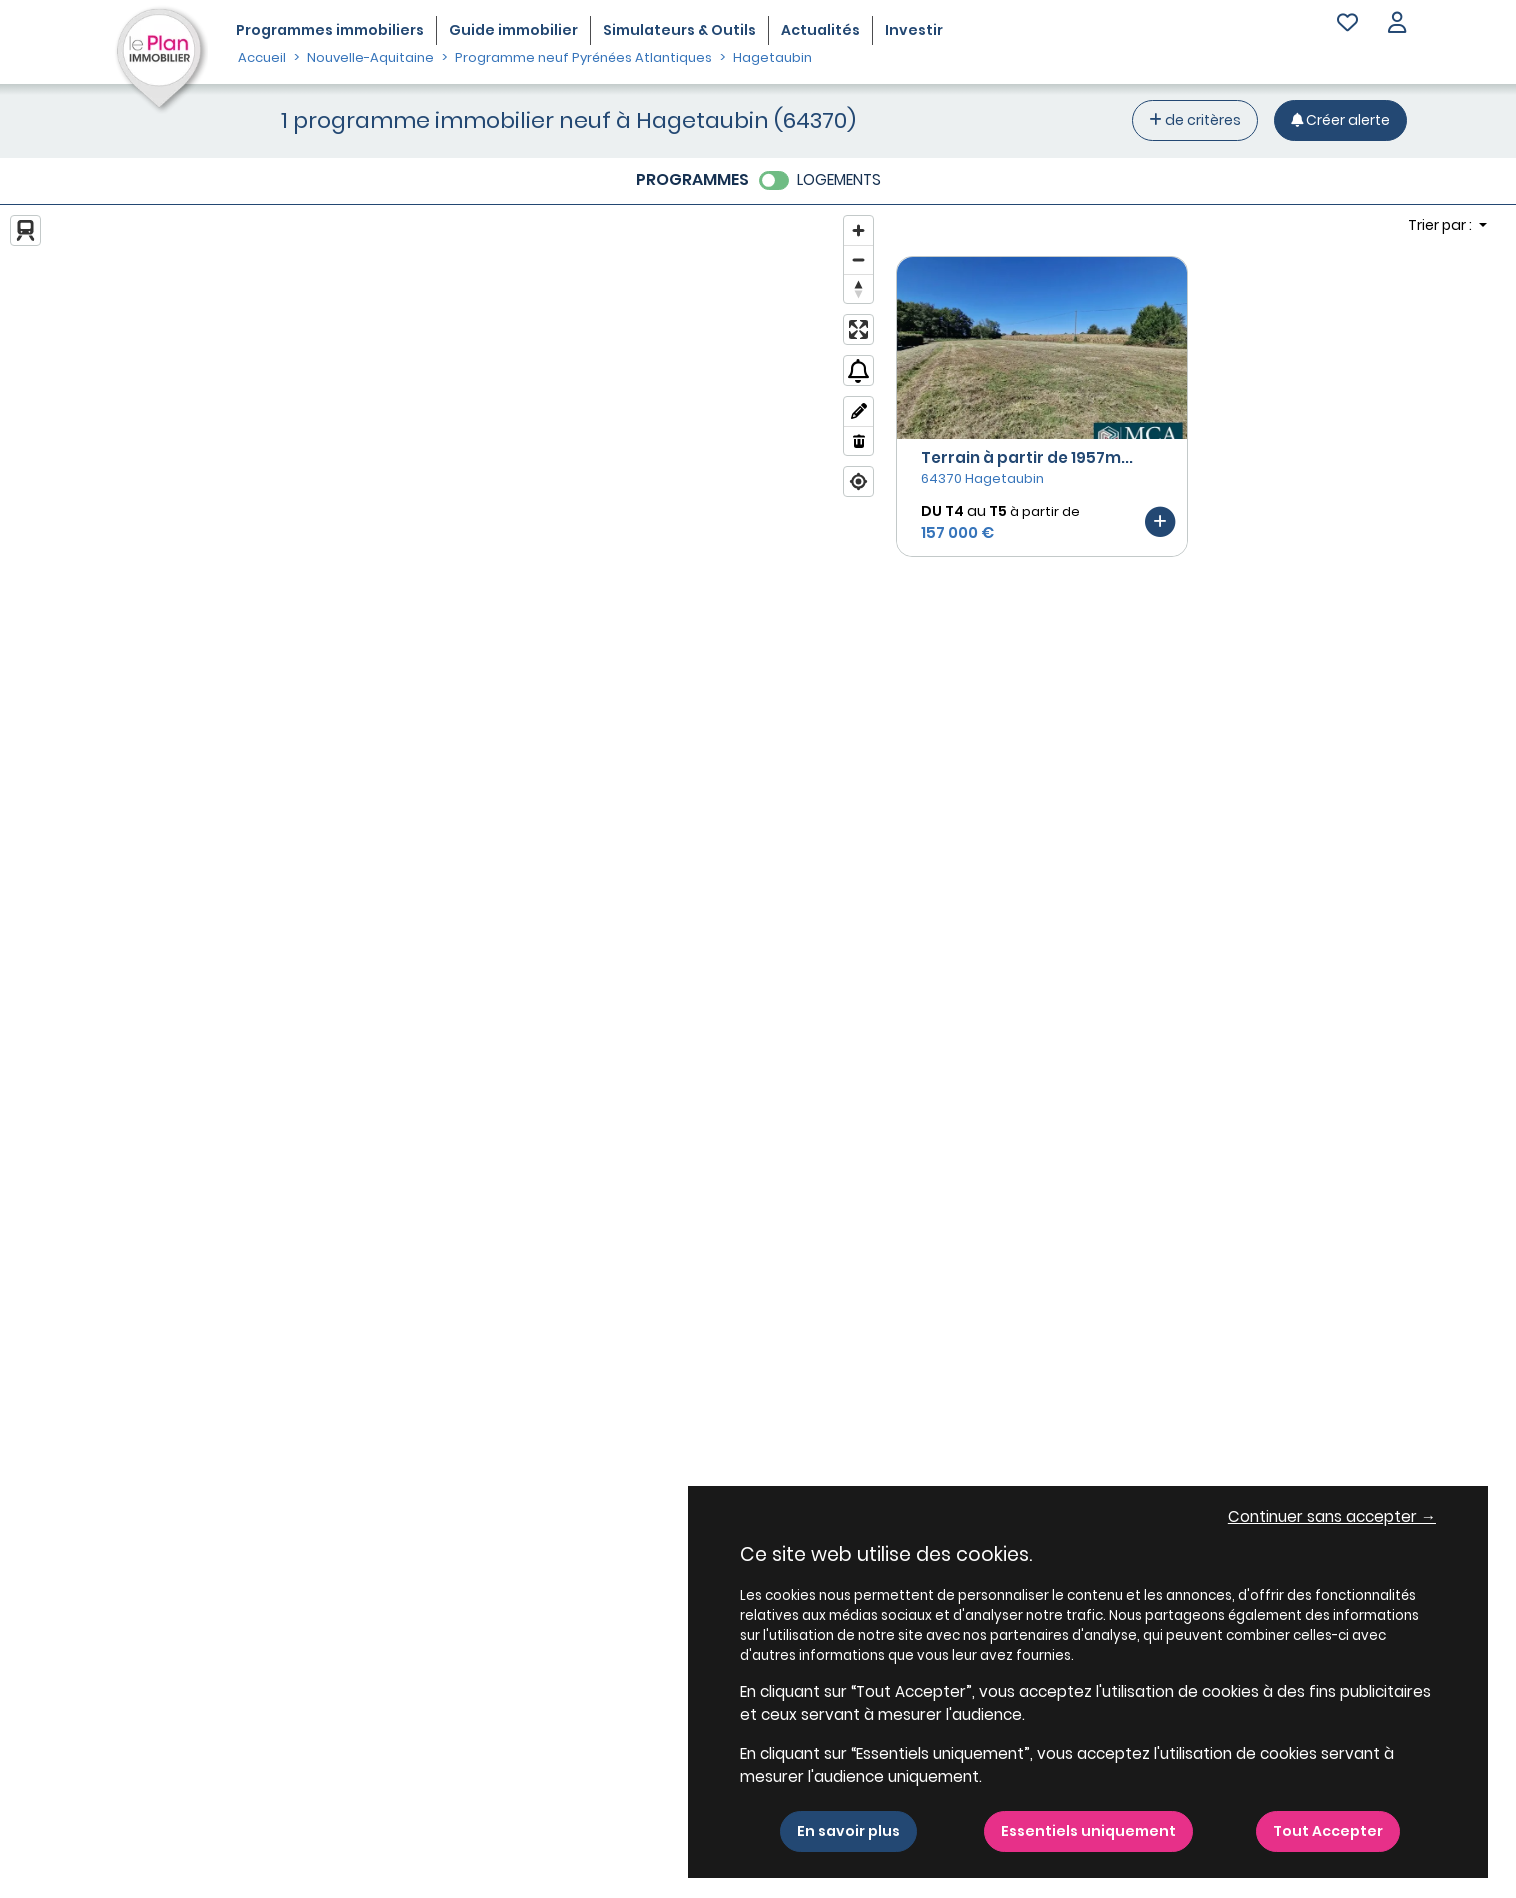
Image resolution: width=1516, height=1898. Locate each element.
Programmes (330, 30)
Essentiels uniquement (1088, 1831)
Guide (513, 30)
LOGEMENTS (839, 179)
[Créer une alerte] (1340, 120)
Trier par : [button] (1441, 225)
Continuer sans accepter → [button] (1332, 1516)
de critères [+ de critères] (1195, 120)
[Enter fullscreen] (858, 329)
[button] (1397, 24)
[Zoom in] (858, 230)
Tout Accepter (1328, 1831)
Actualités (820, 30)
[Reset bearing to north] (858, 288)
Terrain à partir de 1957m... (1027, 457)
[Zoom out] (858, 259)
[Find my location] (858, 481)
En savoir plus (848, 1831)
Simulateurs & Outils (679, 30)
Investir (914, 30)
